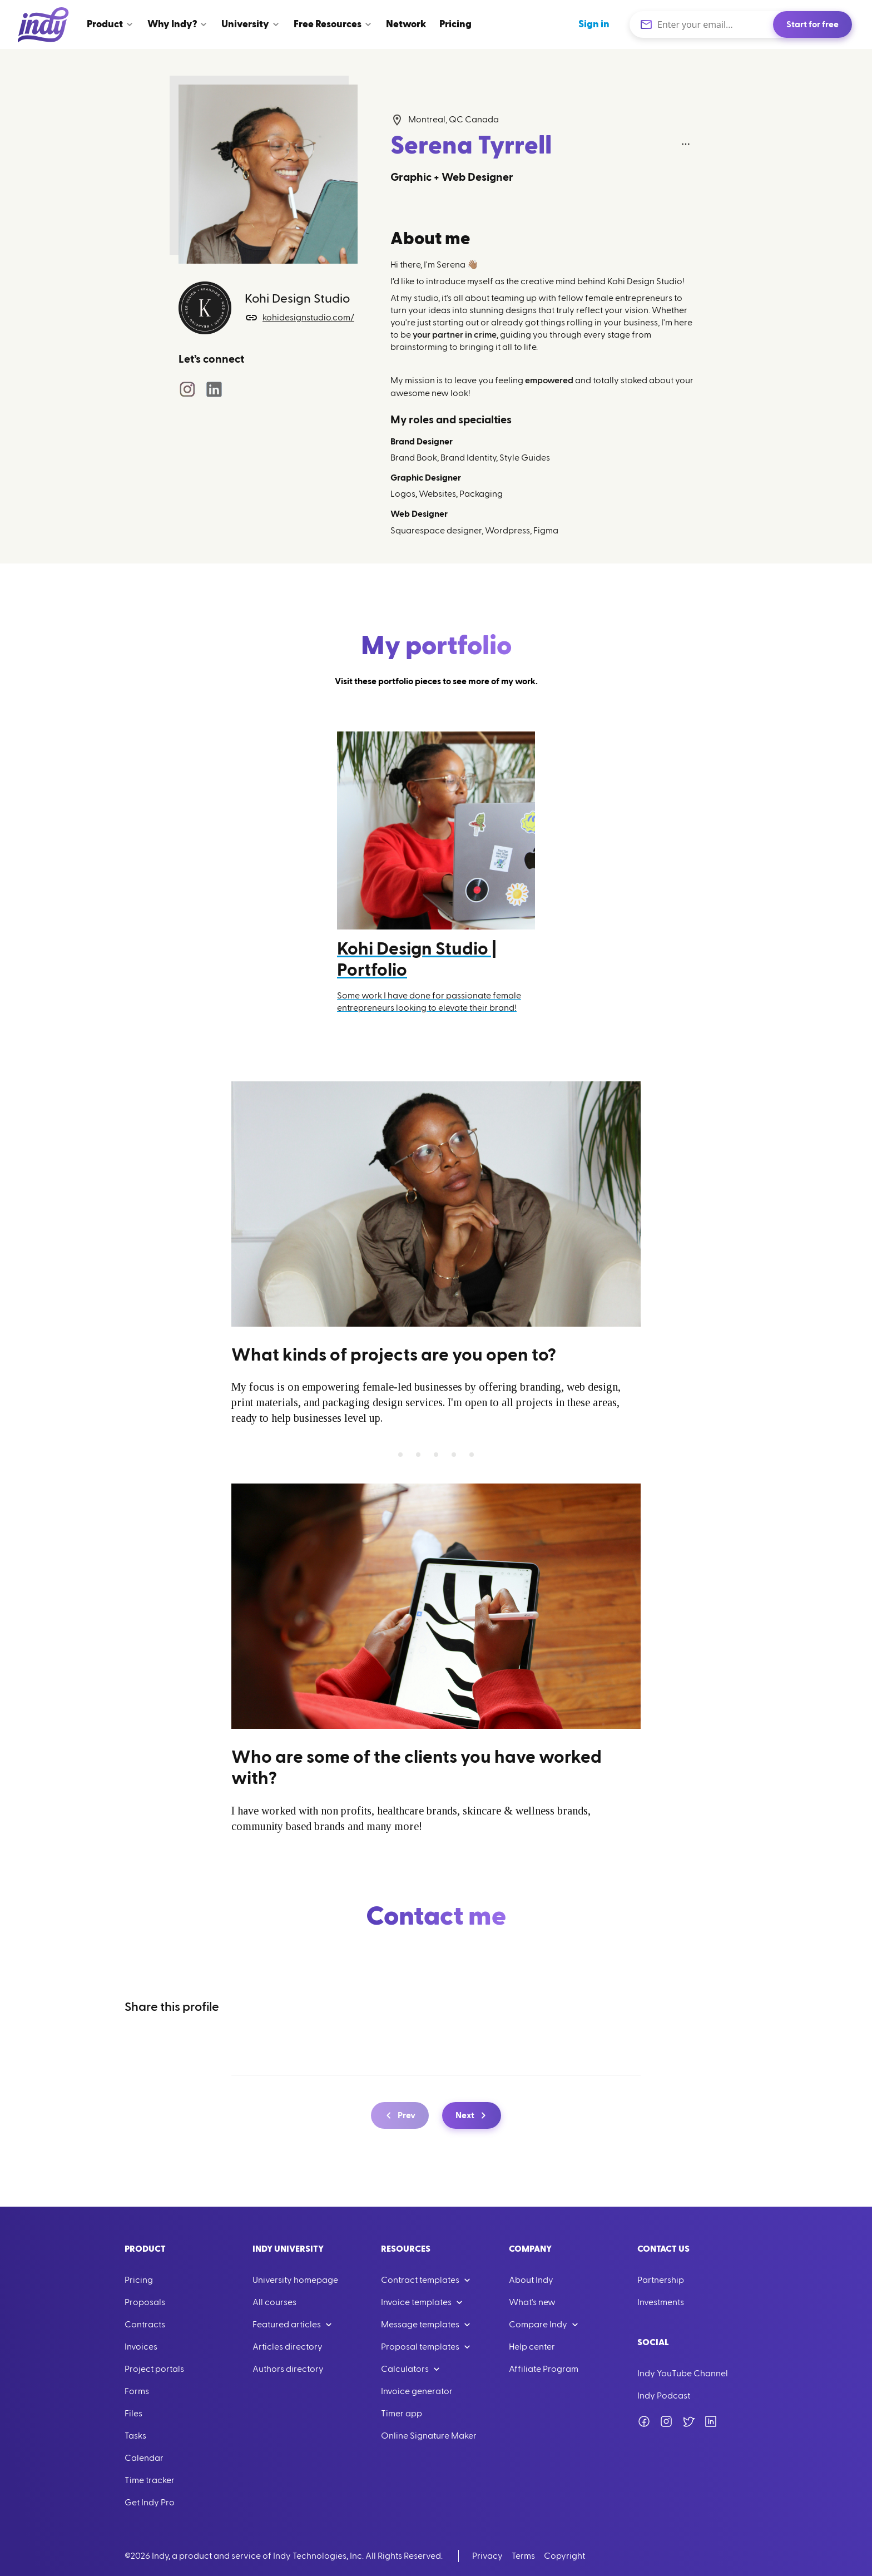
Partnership (660, 2280)
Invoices (141, 2346)
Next (472, 2115)
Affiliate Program (543, 2369)
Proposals (145, 2302)
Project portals (154, 2369)
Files (133, 2413)
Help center (532, 2346)
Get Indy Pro (150, 2502)
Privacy (487, 2556)
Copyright (564, 2556)
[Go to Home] (43, 24)
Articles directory (287, 2346)
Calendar (144, 2458)
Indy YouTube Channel (682, 2373)
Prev (398, 2115)
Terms (523, 2556)
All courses (274, 2302)
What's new (532, 2302)
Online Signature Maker (429, 2435)
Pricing (139, 2280)
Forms (137, 2391)
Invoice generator (417, 2391)
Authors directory (288, 2369)
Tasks (135, 2435)
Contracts (145, 2324)
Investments (660, 2302)
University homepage (295, 2280)
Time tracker (150, 2480)
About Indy (531, 2280)
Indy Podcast (663, 2395)
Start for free (812, 24)
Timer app (401, 2413)
